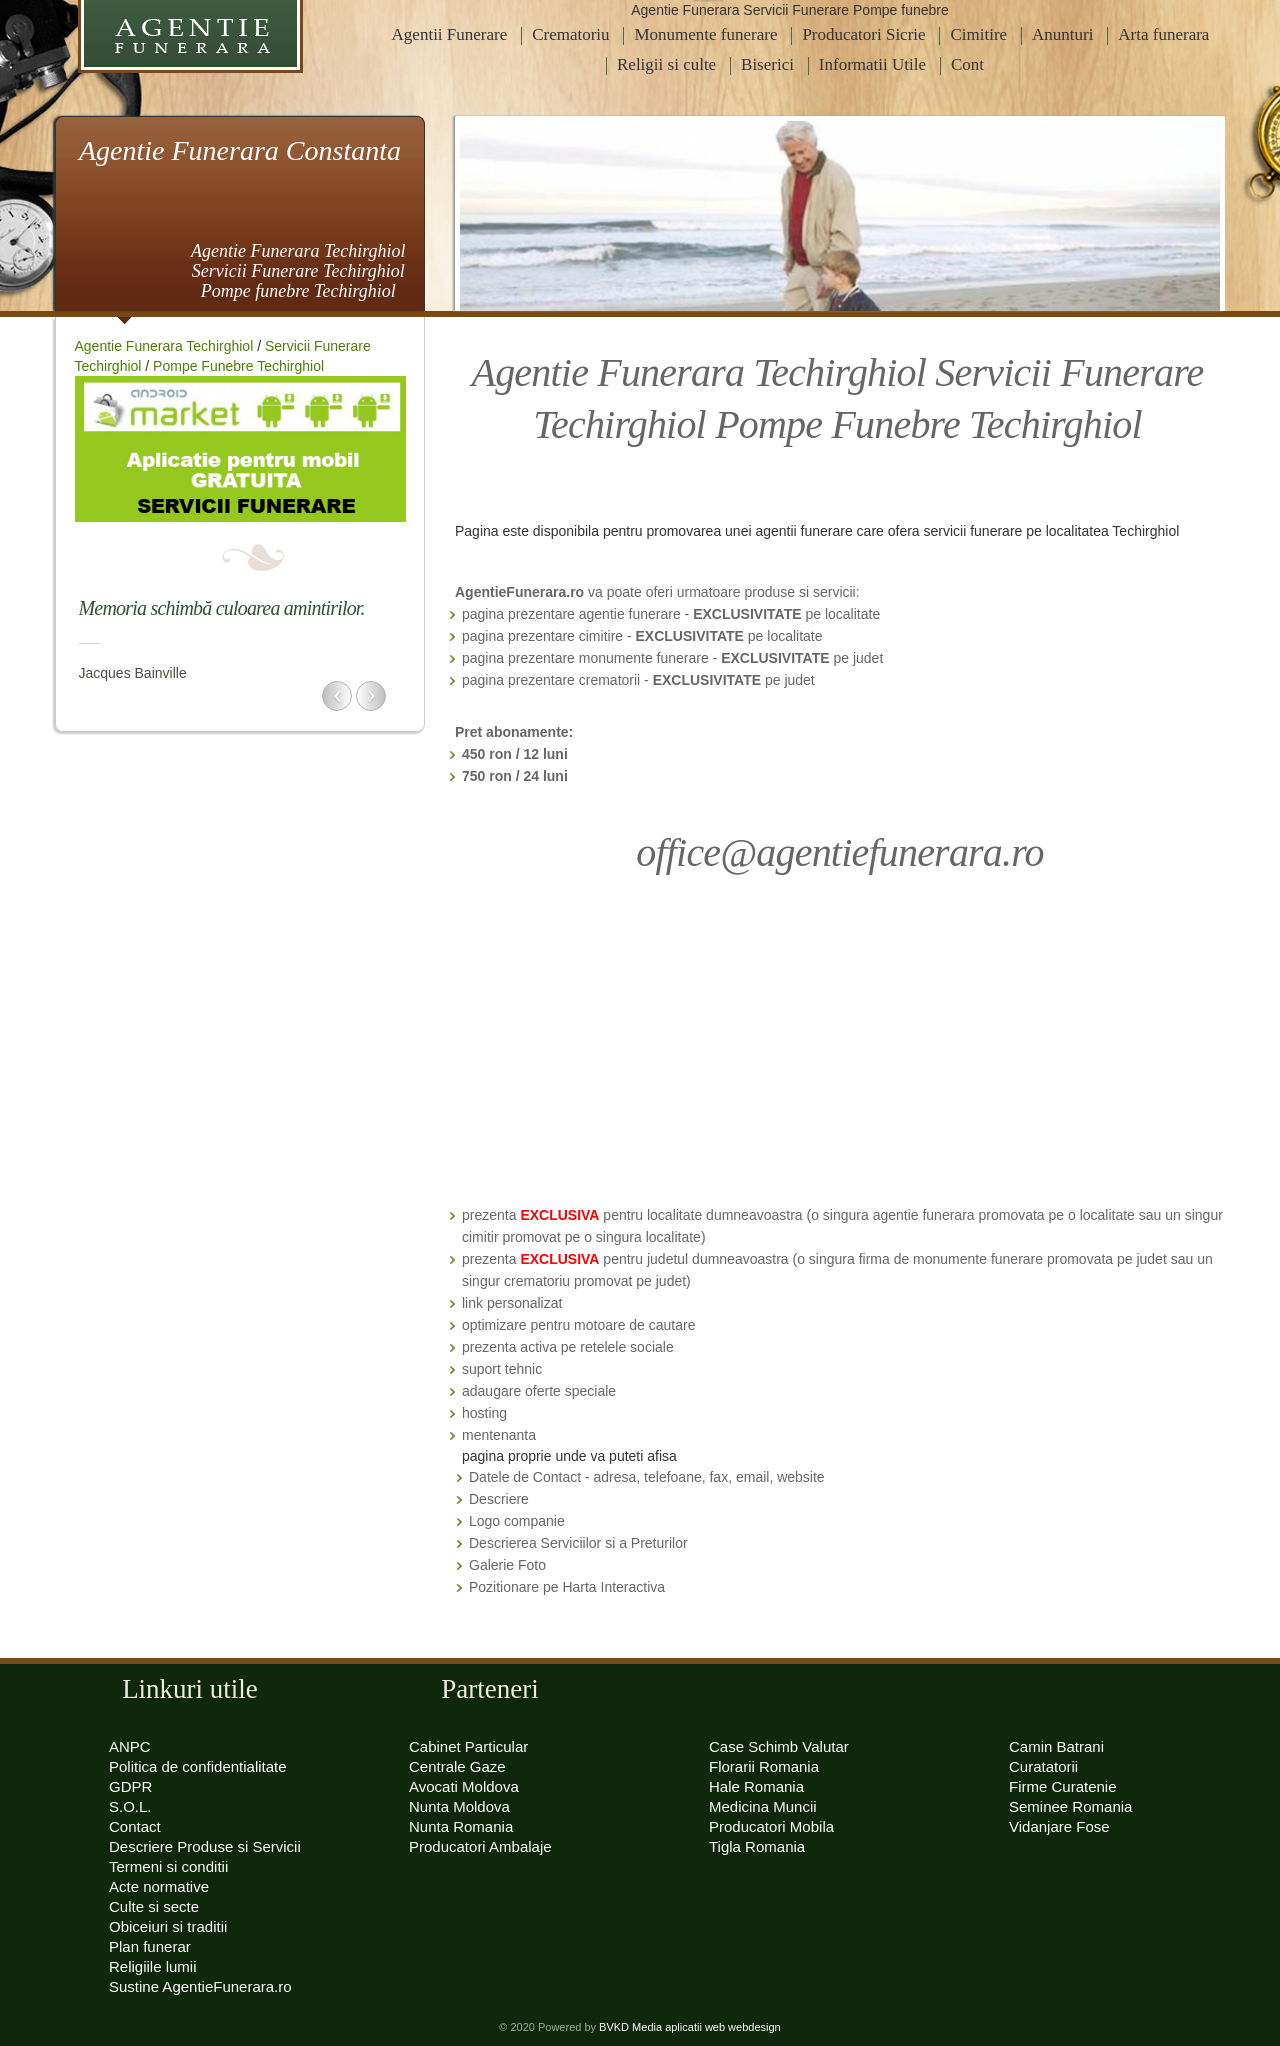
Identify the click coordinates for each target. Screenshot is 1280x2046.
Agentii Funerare (450, 34)
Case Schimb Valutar (779, 1746)
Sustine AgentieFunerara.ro (200, 1986)
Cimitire (978, 34)
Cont (967, 64)
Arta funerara (1163, 34)
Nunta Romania (461, 1826)
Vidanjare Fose (1059, 1826)
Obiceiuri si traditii (168, 1926)
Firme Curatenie (1063, 1786)
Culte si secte (154, 1906)
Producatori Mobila (771, 1826)
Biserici (767, 64)
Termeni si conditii (168, 1866)
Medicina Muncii (763, 1806)
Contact (135, 1826)
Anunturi (1062, 34)
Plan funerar (150, 1946)
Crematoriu (570, 34)
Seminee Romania (1070, 1806)
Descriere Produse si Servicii (205, 1846)
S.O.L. (130, 1806)
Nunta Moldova (459, 1806)
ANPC (130, 1746)
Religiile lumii (153, 1966)
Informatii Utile (872, 64)
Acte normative (159, 1886)
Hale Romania (756, 1786)
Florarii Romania (764, 1766)
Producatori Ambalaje (480, 1846)
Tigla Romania (757, 1846)
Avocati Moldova (464, 1786)
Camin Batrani (1056, 1746)
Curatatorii (1043, 1766)
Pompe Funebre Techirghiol (238, 366)
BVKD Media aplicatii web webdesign (690, 2027)
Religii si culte (666, 64)
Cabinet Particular (468, 1746)
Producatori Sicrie (863, 34)
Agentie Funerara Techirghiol (164, 346)
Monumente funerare (705, 34)
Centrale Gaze (457, 1766)
